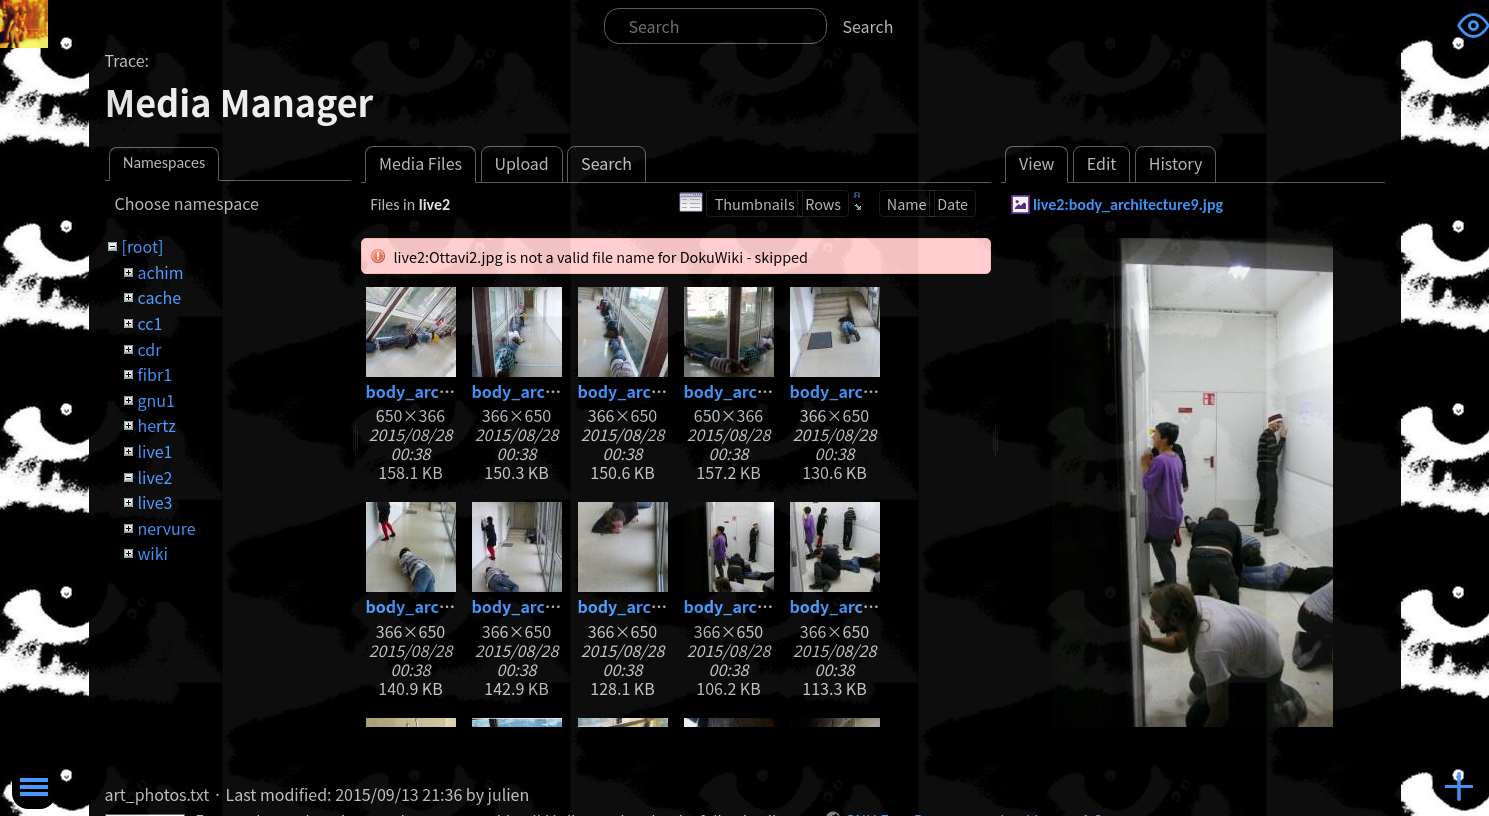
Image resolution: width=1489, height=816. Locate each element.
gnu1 (155, 400)
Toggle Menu (34, 787)
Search (868, 26)
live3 (154, 502)
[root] (142, 246)
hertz (156, 425)
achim (160, 272)
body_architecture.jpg (454, 391)
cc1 (149, 323)
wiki (152, 553)
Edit (1102, 163)
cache (159, 297)
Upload (521, 163)
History (1176, 163)
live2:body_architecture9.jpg (1128, 204)
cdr (149, 349)
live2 (154, 477)
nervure (166, 528)
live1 (154, 451)
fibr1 (154, 374)
